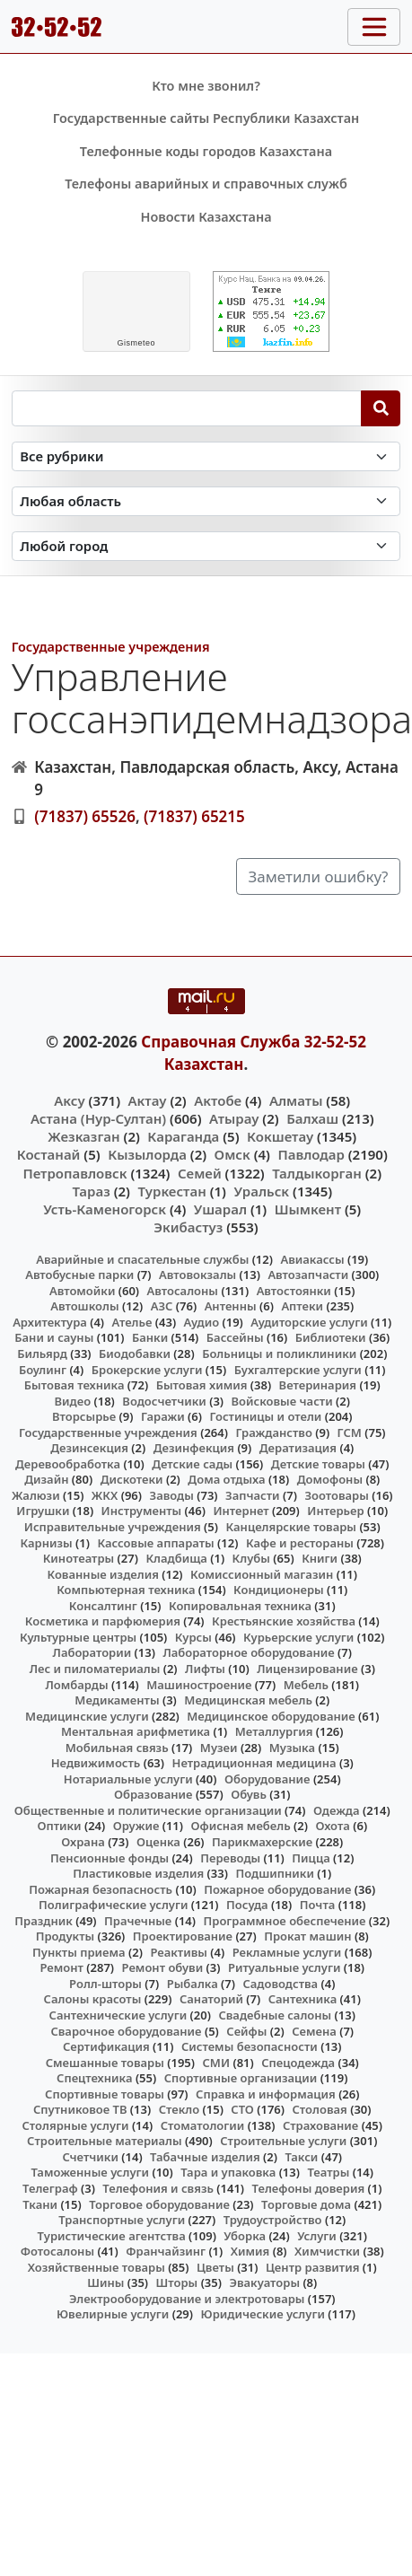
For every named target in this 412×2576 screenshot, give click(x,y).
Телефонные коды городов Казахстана (206, 151)
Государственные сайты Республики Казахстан (206, 118)
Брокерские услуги (147, 1370)
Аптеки (302, 1306)
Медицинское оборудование (271, 1716)
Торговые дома (306, 2204)
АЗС (162, 1306)
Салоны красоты (93, 1999)
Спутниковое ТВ (80, 2109)
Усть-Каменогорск (104, 1209)
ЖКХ (105, 1495)
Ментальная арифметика (135, 1731)
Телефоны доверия (308, 2188)
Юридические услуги (263, 2314)
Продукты (65, 1936)
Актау (147, 1100)
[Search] (381, 408)
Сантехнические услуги (118, 2015)
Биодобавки (135, 1353)
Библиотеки (330, 1337)
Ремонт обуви (163, 1967)
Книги (319, 1558)
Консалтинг (103, 1606)
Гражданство (273, 1432)
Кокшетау (280, 1136)
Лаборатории (92, 1652)
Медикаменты (117, 1700)
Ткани (39, 2204)
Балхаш (312, 1118)
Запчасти (252, 1495)
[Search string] (187, 408)
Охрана (83, 1842)
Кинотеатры (79, 1558)
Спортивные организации (241, 2078)
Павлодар (310, 1154)
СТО (242, 2109)
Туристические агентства (112, 2236)
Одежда (336, 1810)
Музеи (219, 1747)
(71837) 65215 (194, 816)
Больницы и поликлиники (279, 1353)
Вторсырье (84, 1416)
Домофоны (330, 1479)
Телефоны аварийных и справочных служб (206, 183)
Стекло (179, 2109)
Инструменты (141, 1511)
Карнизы (46, 1543)
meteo (136, 342)
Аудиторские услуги (308, 1322)
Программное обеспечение (285, 1921)
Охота (332, 1826)
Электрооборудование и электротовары (187, 2299)
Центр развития (312, 2267)
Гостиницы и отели (265, 1416)
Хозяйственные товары (96, 2267)
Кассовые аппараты (155, 1543)
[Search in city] (206, 546)
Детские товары (318, 1464)
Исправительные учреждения (112, 1527)
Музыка (292, 1747)
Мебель (306, 1685)
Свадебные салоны (274, 2015)
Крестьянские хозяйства (283, 1621)
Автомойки (82, 1291)
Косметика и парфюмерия (102, 1621)
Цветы (215, 2267)
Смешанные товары (105, 2063)
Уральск (261, 1191)
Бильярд (42, 1353)
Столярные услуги (75, 2125)
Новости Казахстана (205, 216)
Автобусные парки (79, 1274)
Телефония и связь (158, 2188)
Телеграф (50, 2188)
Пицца (310, 1858)
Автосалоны (182, 1291)
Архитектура (50, 1322)
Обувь (249, 1794)
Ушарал (220, 1209)
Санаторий (211, 1999)
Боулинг (42, 1370)
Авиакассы (312, 1259)
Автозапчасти (307, 1274)
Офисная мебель (241, 1826)
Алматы (296, 1100)
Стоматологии (203, 2125)
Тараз (91, 1191)
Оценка (158, 1842)
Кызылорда (147, 1154)
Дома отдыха (226, 1479)
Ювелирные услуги (113, 2314)
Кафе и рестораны (300, 1543)
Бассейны (235, 1337)
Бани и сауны (53, 1337)
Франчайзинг (166, 2251)
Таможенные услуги (90, 2172)
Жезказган (83, 1136)
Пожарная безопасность (100, 1889)
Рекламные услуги (287, 1952)
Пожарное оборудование (277, 1889)
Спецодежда (298, 2063)
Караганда (183, 1136)
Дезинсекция (89, 1448)
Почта (318, 1905)
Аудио (202, 1322)
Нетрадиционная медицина (254, 1763)
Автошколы (84, 1306)
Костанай (49, 1154)
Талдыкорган (317, 1173)
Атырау (234, 1118)
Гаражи (163, 1416)
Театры (328, 2172)
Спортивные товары (104, 2094)
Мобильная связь (117, 1747)
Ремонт (61, 1967)
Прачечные (137, 1921)
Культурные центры (78, 1637)
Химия (250, 2251)
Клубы (251, 1558)
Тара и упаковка (228, 2172)
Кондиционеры (278, 1590)
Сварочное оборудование (125, 2031)
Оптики (59, 1826)
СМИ (217, 2063)
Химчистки (327, 2251)
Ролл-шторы (105, 1984)
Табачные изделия (205, 2157)
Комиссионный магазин (261, 1574)
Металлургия (274, 1731)
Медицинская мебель (248, 1700)
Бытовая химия (202, 1385)
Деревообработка (67, 1464)
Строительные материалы (104, 2141)
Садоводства (280, 1984)
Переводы (230, 1858)
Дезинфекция (193, 1448)
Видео (73, 1401)
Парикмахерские (262, 1842)
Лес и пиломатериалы (95, 1668)
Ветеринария (317, 1385)
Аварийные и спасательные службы (142, 1259)
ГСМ (349, 1432)
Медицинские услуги (87, 1716)
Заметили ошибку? (319, 876)
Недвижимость (96, 1763)
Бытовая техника (74, 1385)
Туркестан (171, 1191)
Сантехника (302, 1999)
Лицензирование (307, 1668)
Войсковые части (282, 1401)
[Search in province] (206, 501)
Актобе (217, 1100)
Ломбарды (76, 1685)
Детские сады (192, 1464)
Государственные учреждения (111, 646)
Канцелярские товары (290, 1527)
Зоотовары (336, 1495)
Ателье (132, 1322)
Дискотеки (132, 1479)
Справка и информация (266, 2094)
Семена (314, 2031)
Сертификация (106, 2046)
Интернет (240, 1511)
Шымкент (308, 1209)
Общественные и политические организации (148, 1810)
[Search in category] (206, 456)
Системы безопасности (249, 2046)
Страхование (320, 2125)
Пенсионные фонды (109, 1858)
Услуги (317, 2236)
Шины (105, 2282)
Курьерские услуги (298, 1637)
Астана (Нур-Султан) (98, 1118)
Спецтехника (94, 2078)
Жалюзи (36, 1495)
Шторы (177, 2282)
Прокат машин (307, 1936)
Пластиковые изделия (138, 1873)
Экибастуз (188, 1227)
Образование (153, 1794)
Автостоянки (294, 1291)
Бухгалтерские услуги (298, 1370)
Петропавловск (74, 1173)
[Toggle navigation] (373, 27)
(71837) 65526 (85, 816)
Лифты (205, 1668)
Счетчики (90, 2157)
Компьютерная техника (126, 1590)
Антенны (231, 1306)
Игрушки (42, 1511)
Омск (232, 1154)
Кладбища (175, 1558)
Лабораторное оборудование (248, 1652)
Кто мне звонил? (206, 85)
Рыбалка (192, 1984)
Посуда (247, 1905)
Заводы (172, 1495)
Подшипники (274, 1873)
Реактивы (178, 1952)
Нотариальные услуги (128, 1779)
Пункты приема (79, 1952)
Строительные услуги (283, 2141)
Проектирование (182, 1936)
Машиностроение (198, 1685)
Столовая (320, 2109)
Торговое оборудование (159, 2204)
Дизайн (46, 1479)
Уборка (245, 2236)
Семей (200, 1173)
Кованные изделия (103, 1574)
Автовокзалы (197, 1274)
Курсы (193, 1637)
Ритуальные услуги (284, 1967)
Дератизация (298, 1448)
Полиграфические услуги (113, 1905)
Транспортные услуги (121, 2220)
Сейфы (246, 2031)
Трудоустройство (273, 2220)
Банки (150, 1337)
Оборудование (267, 1779)
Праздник (43, 1921)
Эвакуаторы (264, 2282)
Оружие (136, 1826)
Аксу (69, 1100)
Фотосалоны (57, 2251)
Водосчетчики (164, 1401)
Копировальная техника (240, 1606)
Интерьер (335, 1511)
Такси (301, 2157)
